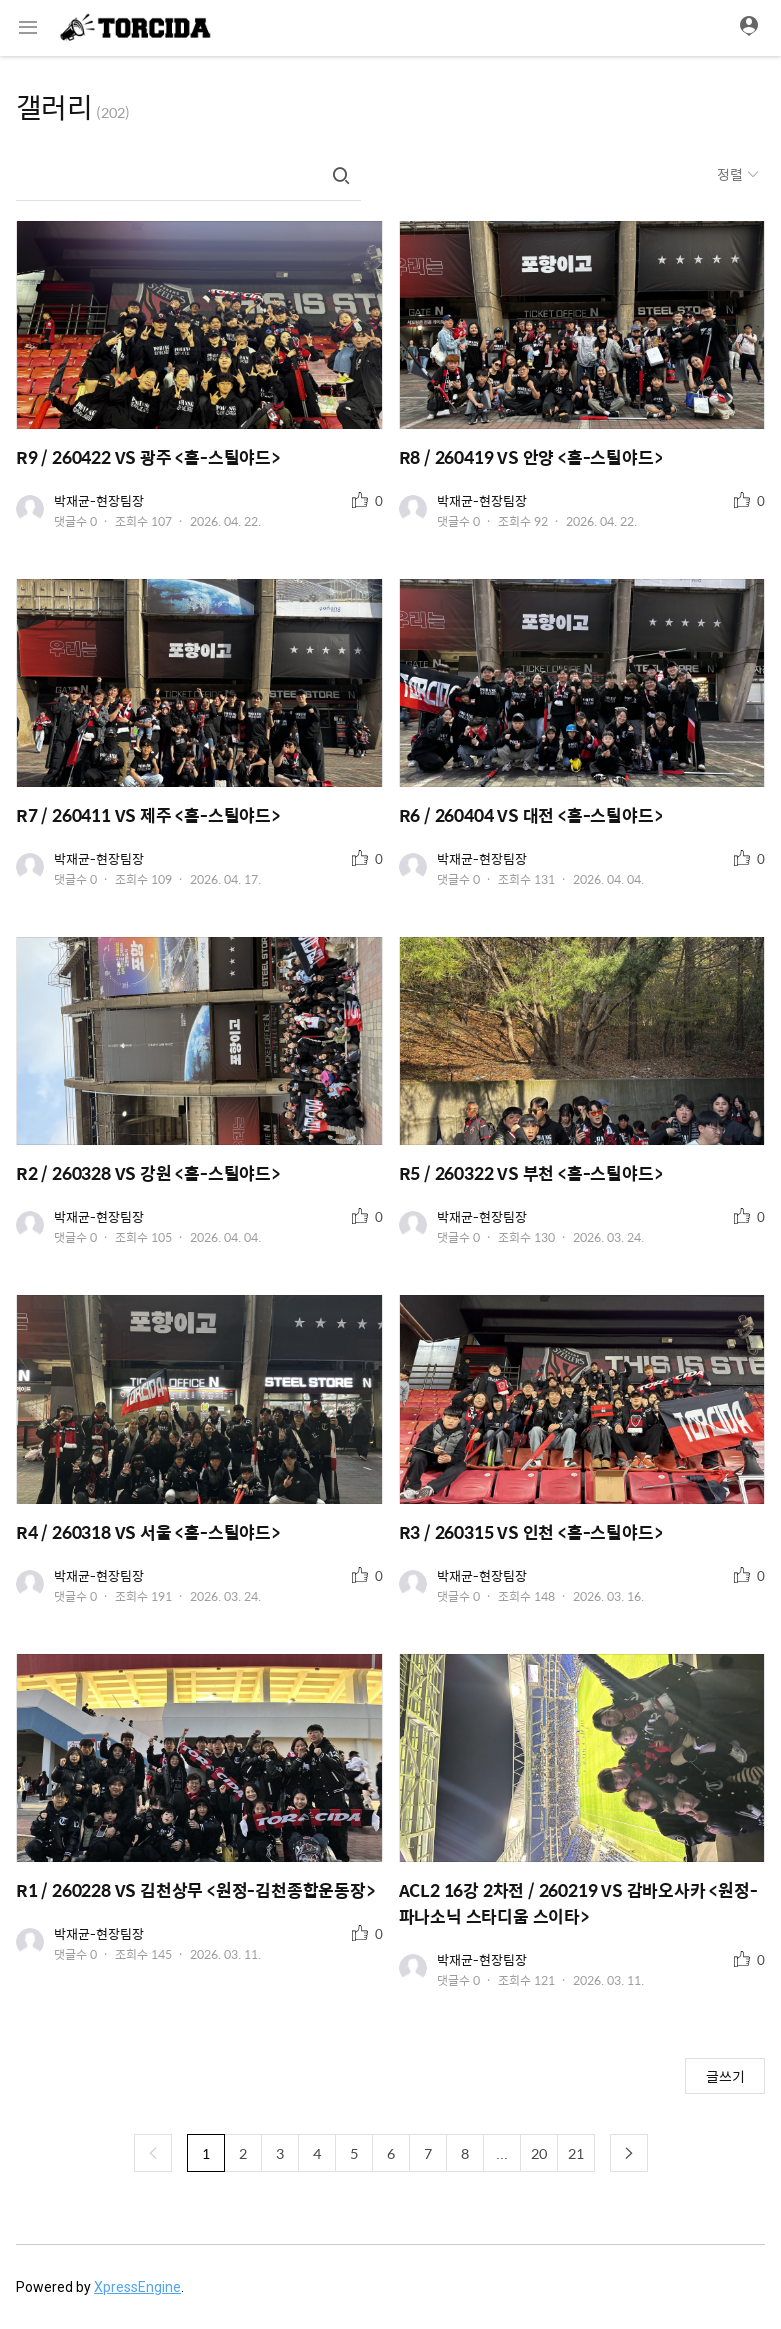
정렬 (731, 174)
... (502, 2153)
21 (576, 2153)
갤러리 (54, 106)
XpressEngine (137, 2287)
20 (539, 2153)
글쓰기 (725, 2076)
